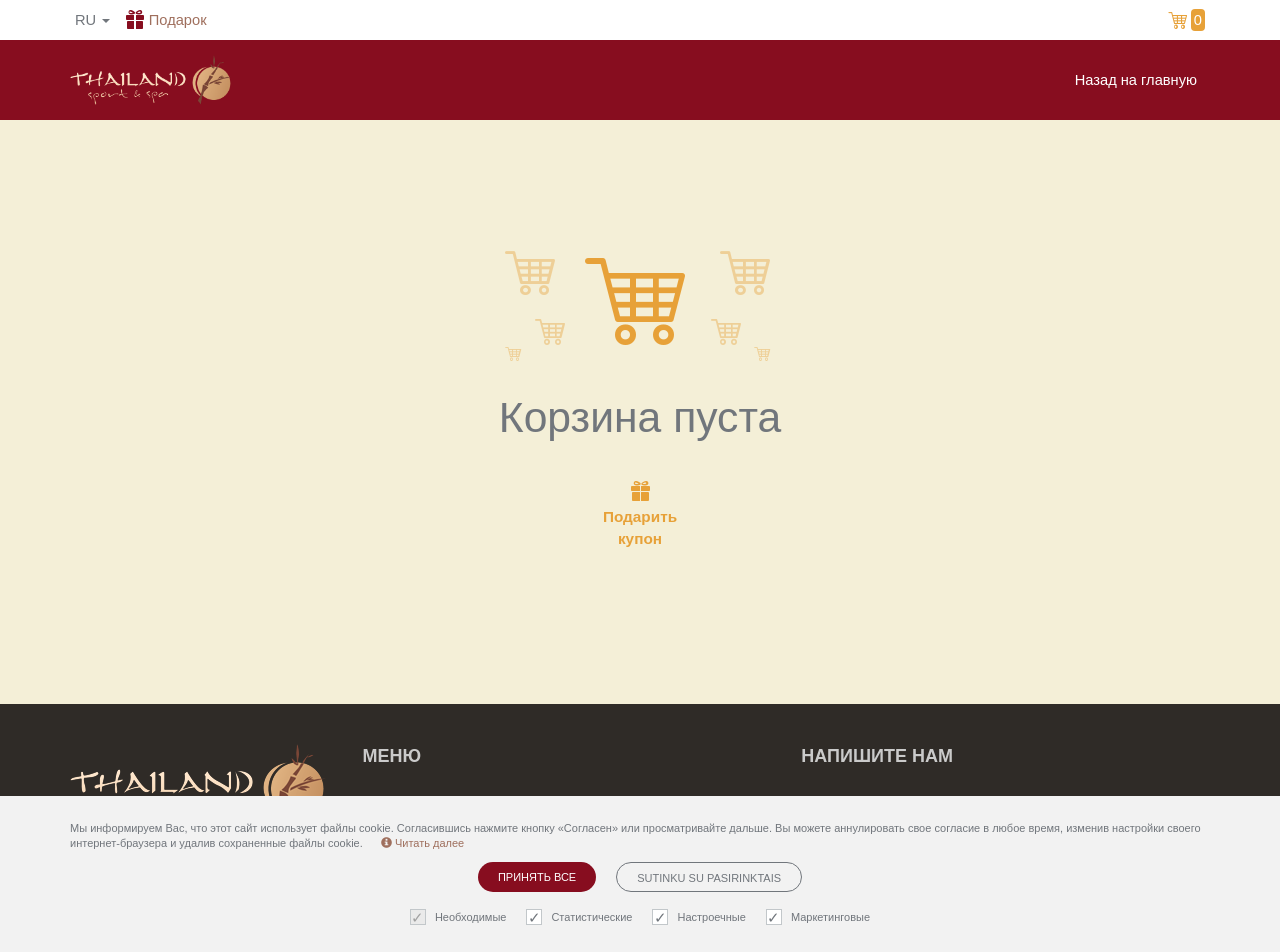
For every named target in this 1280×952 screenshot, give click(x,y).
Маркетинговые (820, 917)
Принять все (537, 877)
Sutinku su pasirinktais (709, 878)
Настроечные (701, 917)
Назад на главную (1136, 80)
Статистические (581, 917)
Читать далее (422, 843)
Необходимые (461, 917)
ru (92, 20)
